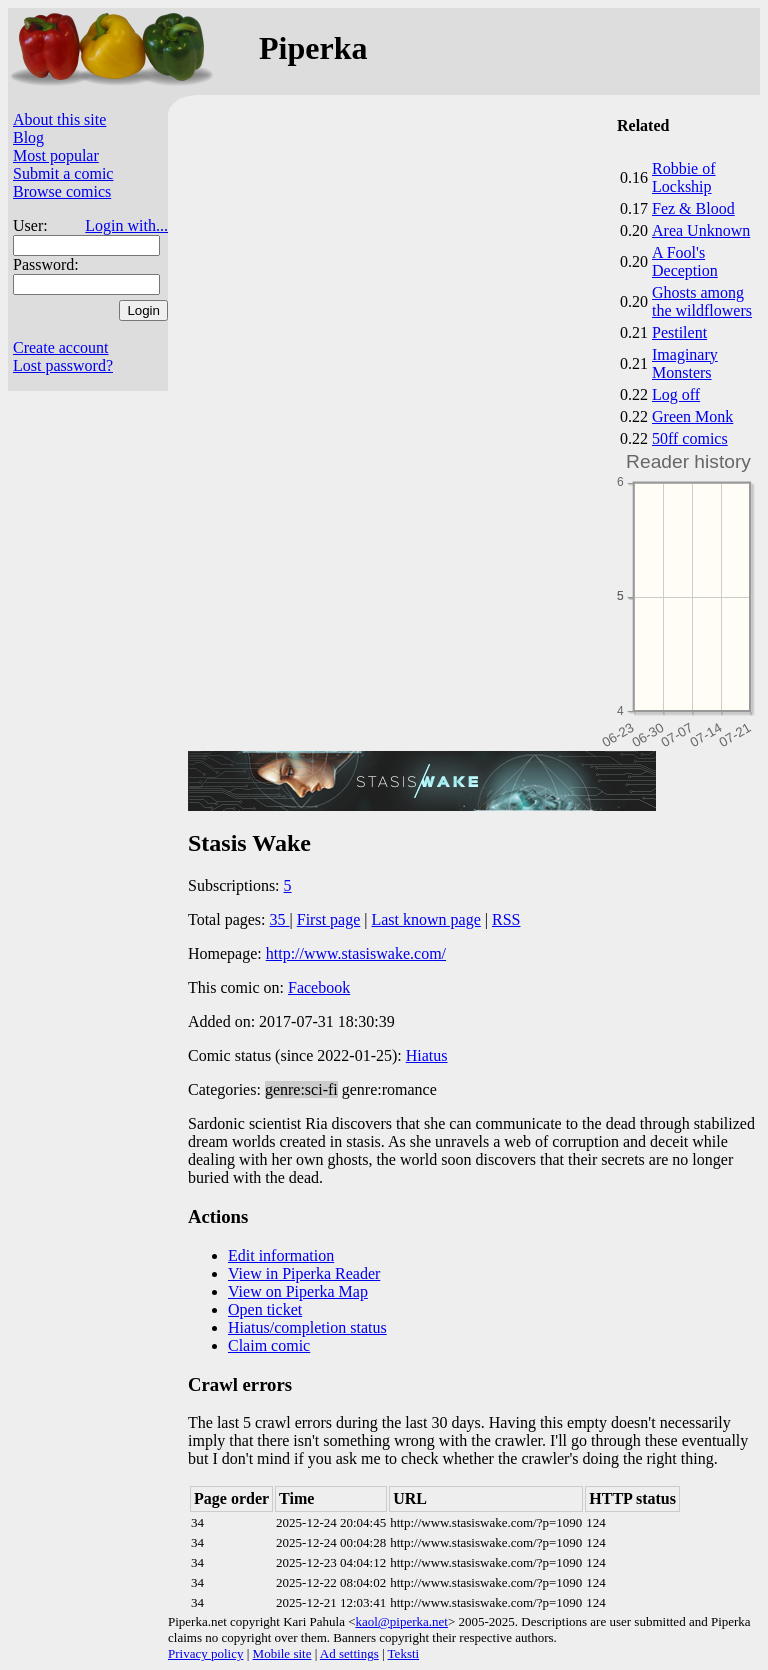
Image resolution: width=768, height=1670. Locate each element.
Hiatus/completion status (307, 1327)
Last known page (425, 919)
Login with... (126, 225)
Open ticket (265, 1309)
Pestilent (679, 332)
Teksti (404, 1653)
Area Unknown (701, 230)
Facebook (319, 987)
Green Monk (692, 416)
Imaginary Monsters (685, 363)
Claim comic (269, 1345)
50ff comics (690, 438)
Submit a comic (63, 173)
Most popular (56, 155)
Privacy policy (205, 1653)
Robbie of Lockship (684, 177)
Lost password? (63, 365)
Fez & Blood (693, 208)
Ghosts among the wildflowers (702, 301)
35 (280, 919)
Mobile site (282, 1653)
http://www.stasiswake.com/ (356, 953)
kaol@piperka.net (401, 1621)
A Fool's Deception (685, 261)
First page (329, 919)
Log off (676, 394)
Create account (61, 347)
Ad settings (349, 1653)
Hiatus (427, 1055)
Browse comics (62, 191)
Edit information (281, 1255)
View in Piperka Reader (304, 1273)
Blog (28, 137)
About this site (59, 119)
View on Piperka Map (298, 1291)
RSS (506, 919)
